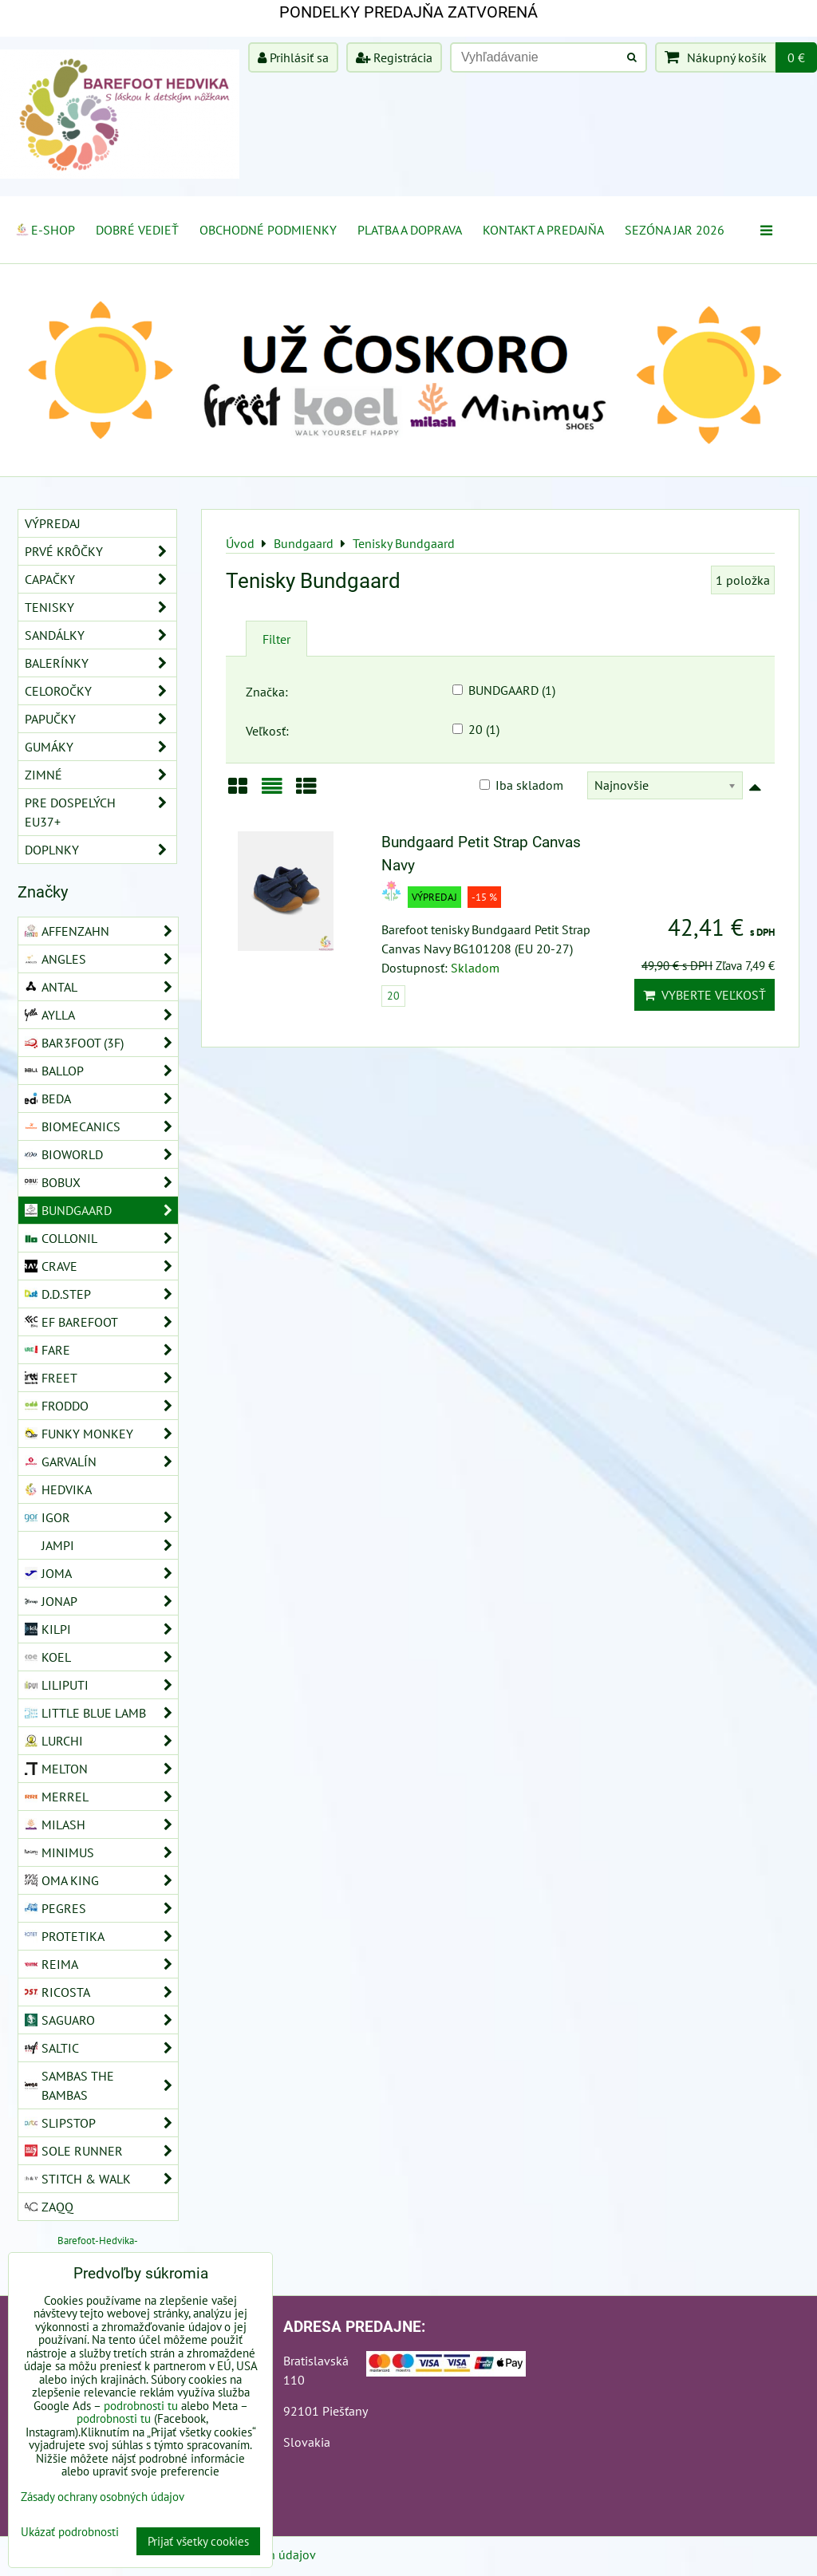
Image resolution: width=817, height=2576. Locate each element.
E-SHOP (44, 230)
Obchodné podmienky (268, 230)
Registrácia (394, 57)
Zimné (100, 774)
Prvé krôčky (100, 551)
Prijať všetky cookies (198, 2541)
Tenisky (100, 607)
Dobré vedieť (137, 230)
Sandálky (100, 635)
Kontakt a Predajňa (543, 230)
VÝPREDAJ (53, 523)
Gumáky (100, 746)
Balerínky (100, 663)
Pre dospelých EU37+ (100, 812)
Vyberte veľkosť (704, 995)
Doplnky (100, 849)
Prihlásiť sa (293, 57)
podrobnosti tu (141, 2405)
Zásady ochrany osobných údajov (102, 2496)
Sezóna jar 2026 (674, 230)
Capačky (100, 579)
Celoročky (100, 690)
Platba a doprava (409, 230)
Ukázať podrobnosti (70, 2532)
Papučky (100, 718)
